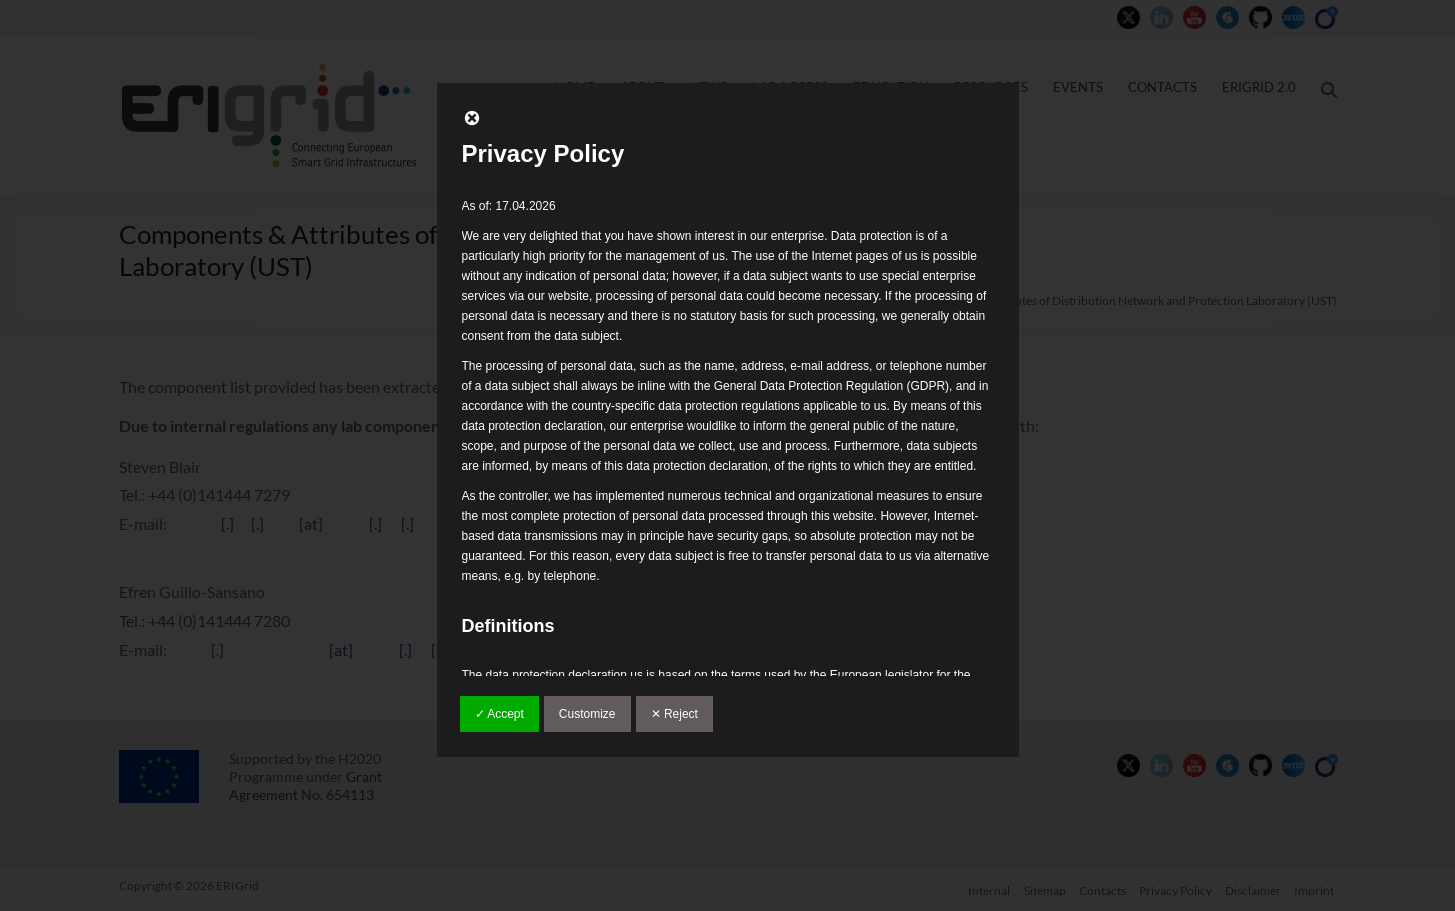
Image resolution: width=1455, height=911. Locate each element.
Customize (587, 714)
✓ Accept (499, 714)
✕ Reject (674, 714)
